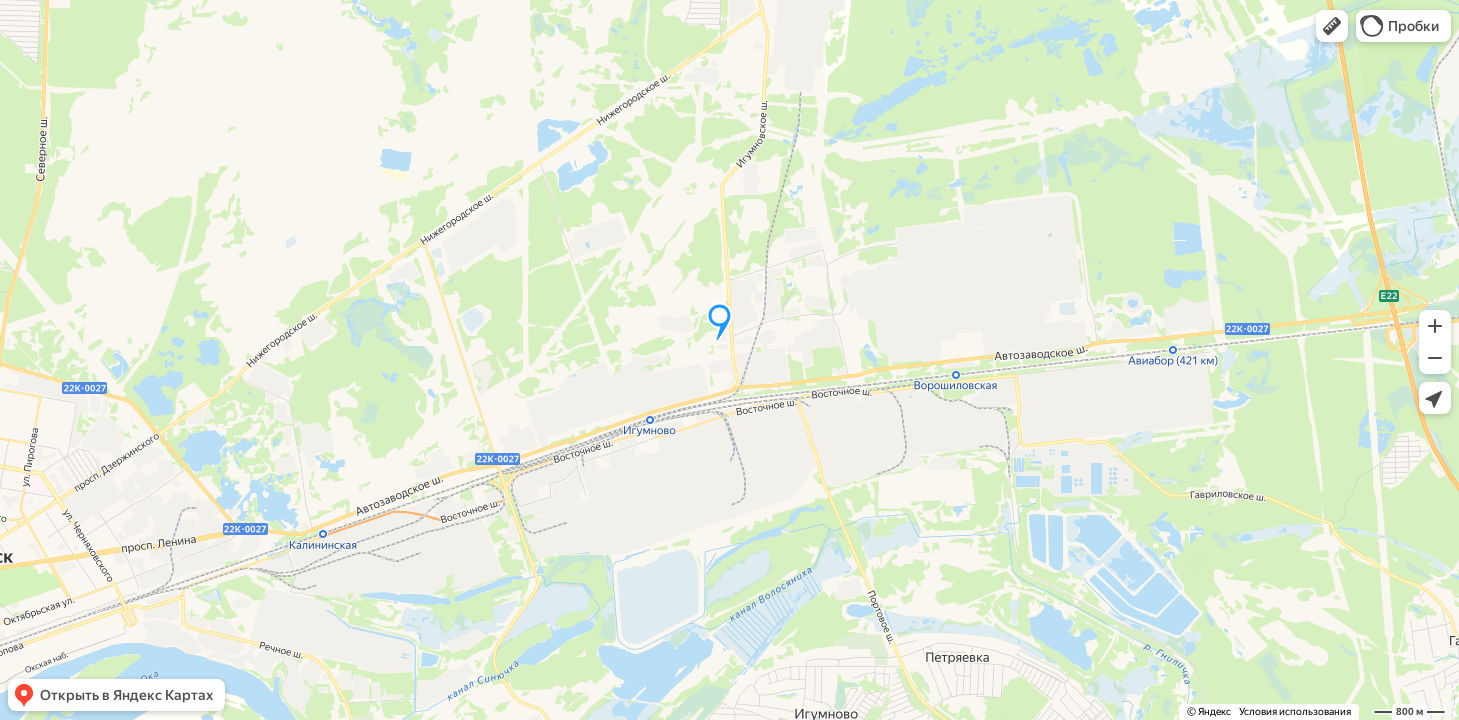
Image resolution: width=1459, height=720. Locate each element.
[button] (1332, 26)
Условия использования (1295, 711)
